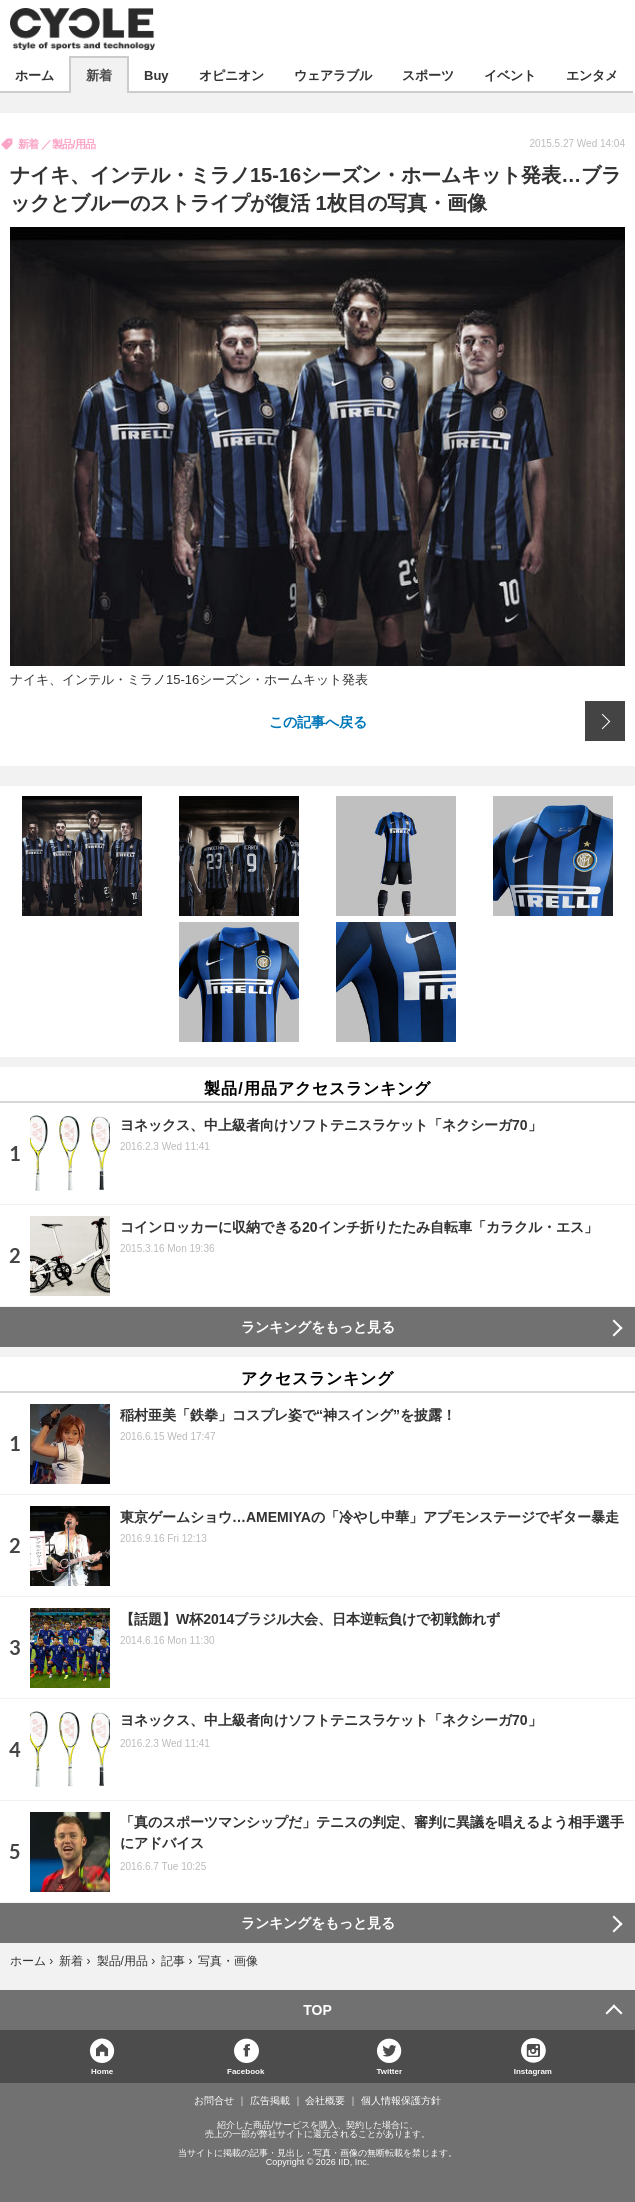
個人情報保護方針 (401, 2101)
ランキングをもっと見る (318, 1327)
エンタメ (592, 74)
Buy (156, 74)
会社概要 (325, 2101)
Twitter (389, 2070)
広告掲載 (270, 2101)
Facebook (245, 2070)
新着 (99, 74)
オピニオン (231, 74)
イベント (510, 74)
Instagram (533, 2070)
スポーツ (428, 74)
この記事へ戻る (318, 721)
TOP (317, 2010)
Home (102, 2070)
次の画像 (605, 721)
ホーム (34, 74)
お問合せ (214, 2101)
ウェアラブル (333, 74)
